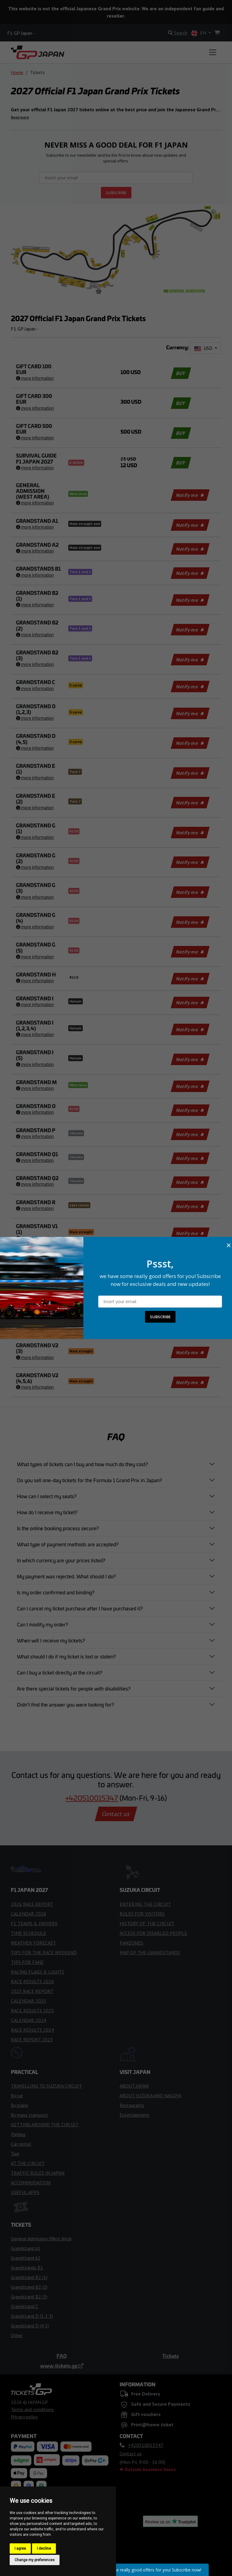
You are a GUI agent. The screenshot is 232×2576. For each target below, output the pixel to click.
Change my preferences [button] (34, 2560)
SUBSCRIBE (160, 1316)
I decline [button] (44, 2548)
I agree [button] (20, 2548)
